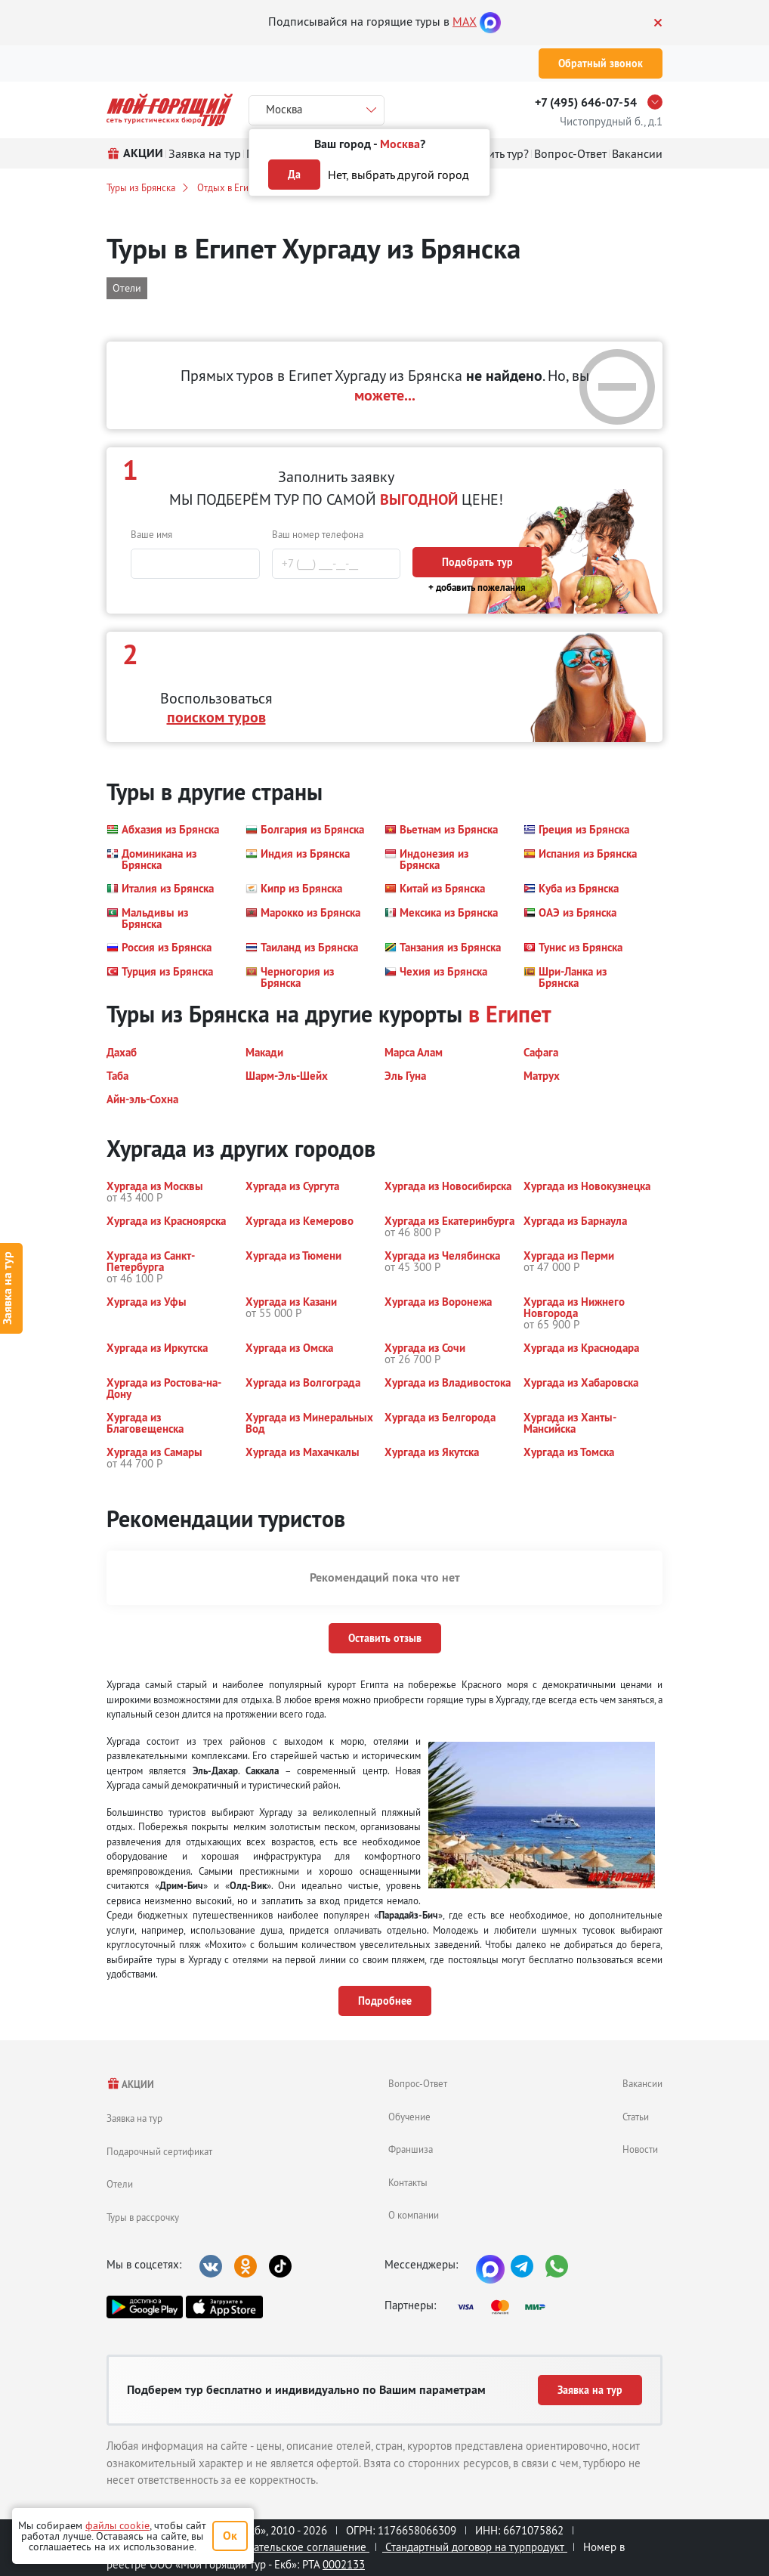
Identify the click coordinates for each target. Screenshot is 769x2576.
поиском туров (216, 717)
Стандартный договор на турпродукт (474, 2547)
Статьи (635, 2117)
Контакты (408, 2182)
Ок (230, 2536)
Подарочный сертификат (159, 2151)
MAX (464, 21)
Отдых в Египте (230, 187)
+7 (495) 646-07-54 (586, 102)
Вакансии (642, 2083)
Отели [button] (127, 288)
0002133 (344, 2564)
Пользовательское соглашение (289, 2547)
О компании (413, 2215)
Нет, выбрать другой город (398, 174)
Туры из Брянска (141, 187)
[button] (163, 830)
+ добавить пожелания (477, 587)
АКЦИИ (130, 2084)
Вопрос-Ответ (417, 2083)
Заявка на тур (134, 2118)
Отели (120, 2184)
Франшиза (410, 2149)
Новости (640, 2149)
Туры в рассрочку (143, 2217)
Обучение (409, 2117)
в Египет (509, 1014)
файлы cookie (117, 2525)
